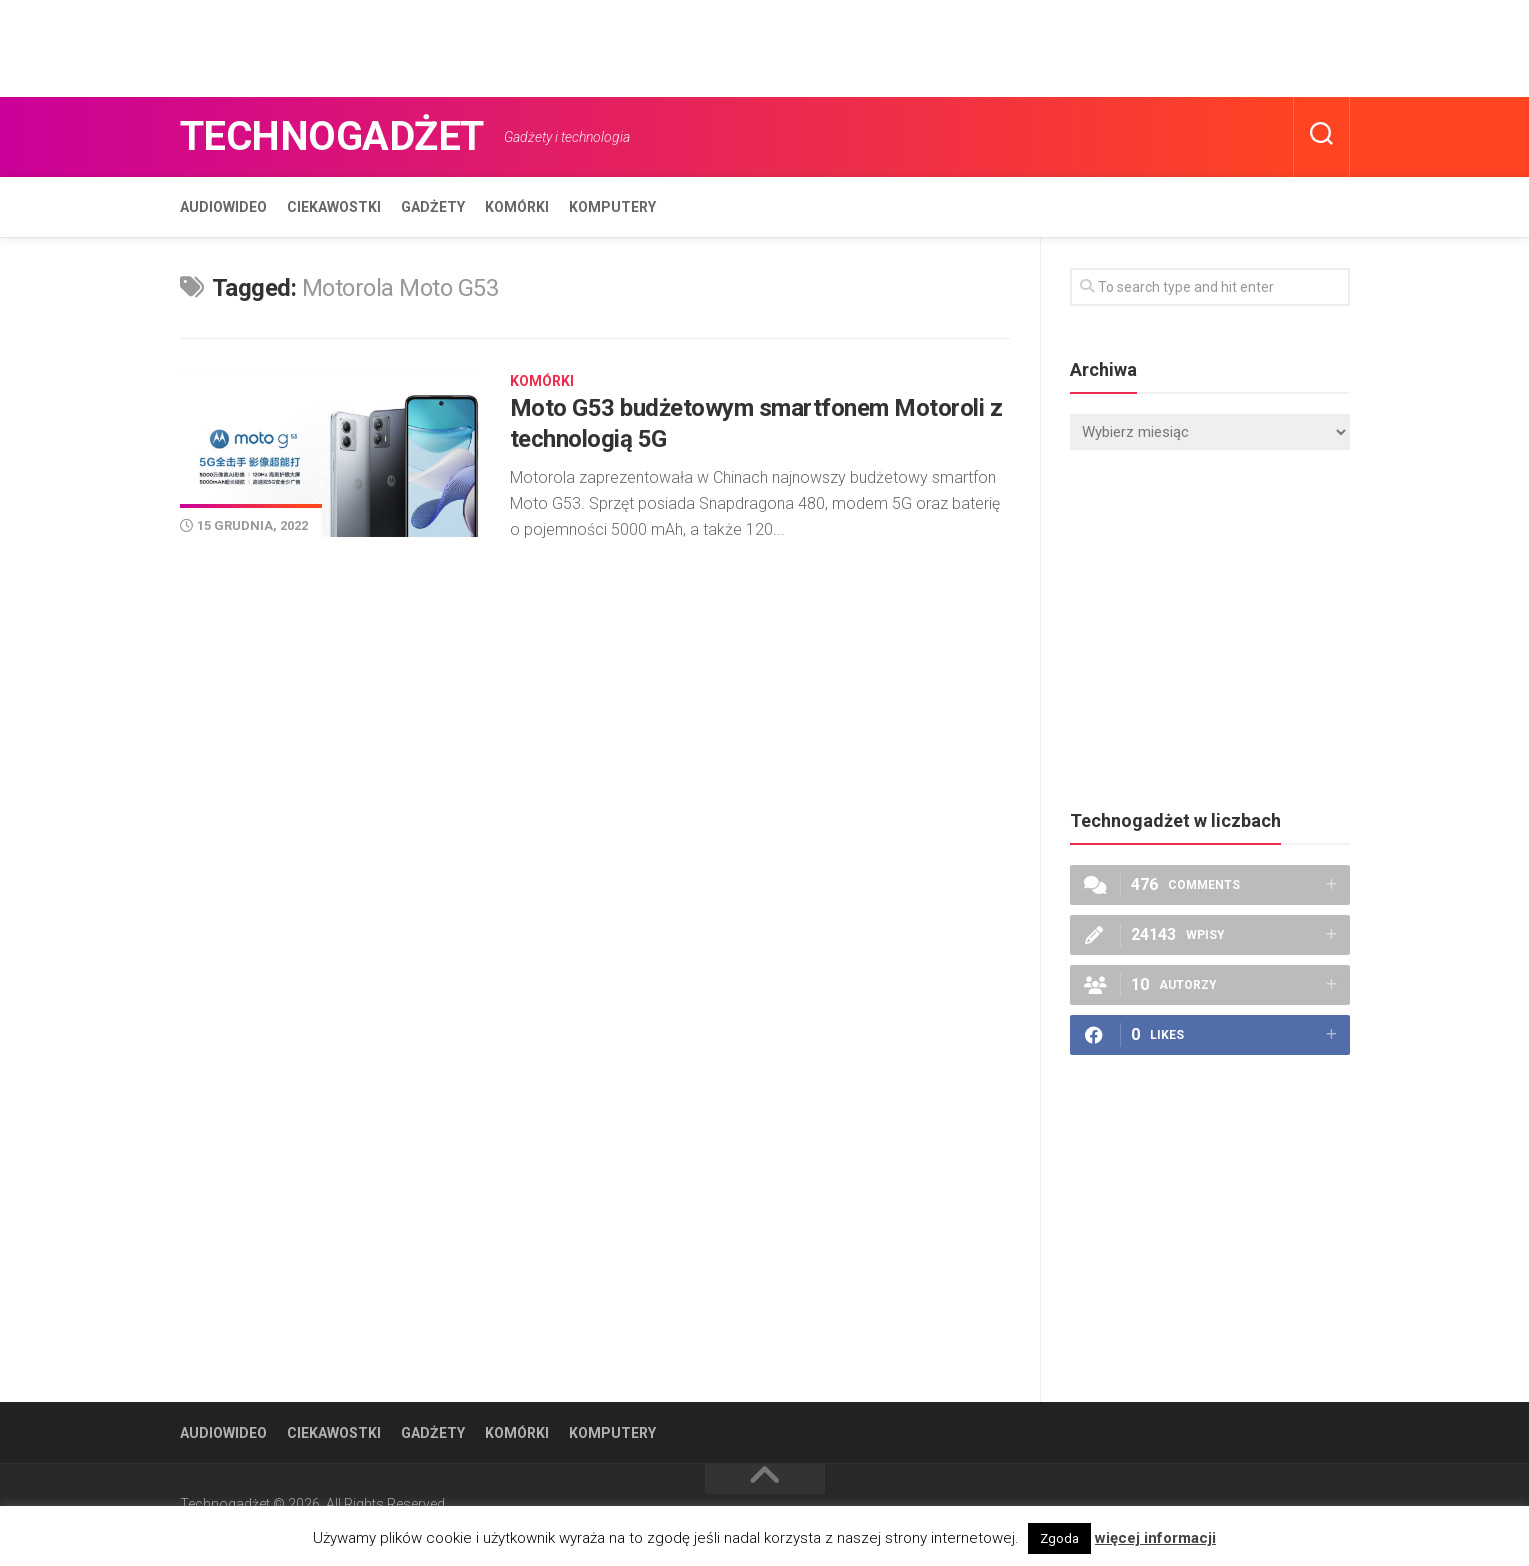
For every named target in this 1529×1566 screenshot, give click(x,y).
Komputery (612, 207)
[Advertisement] (364, 45)
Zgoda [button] (1059, 1538)
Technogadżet (332, 136)
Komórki (517, 207)
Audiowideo (223, 207)
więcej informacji (1155, 1538)
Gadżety (433, 207)
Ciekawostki (334, 207)
